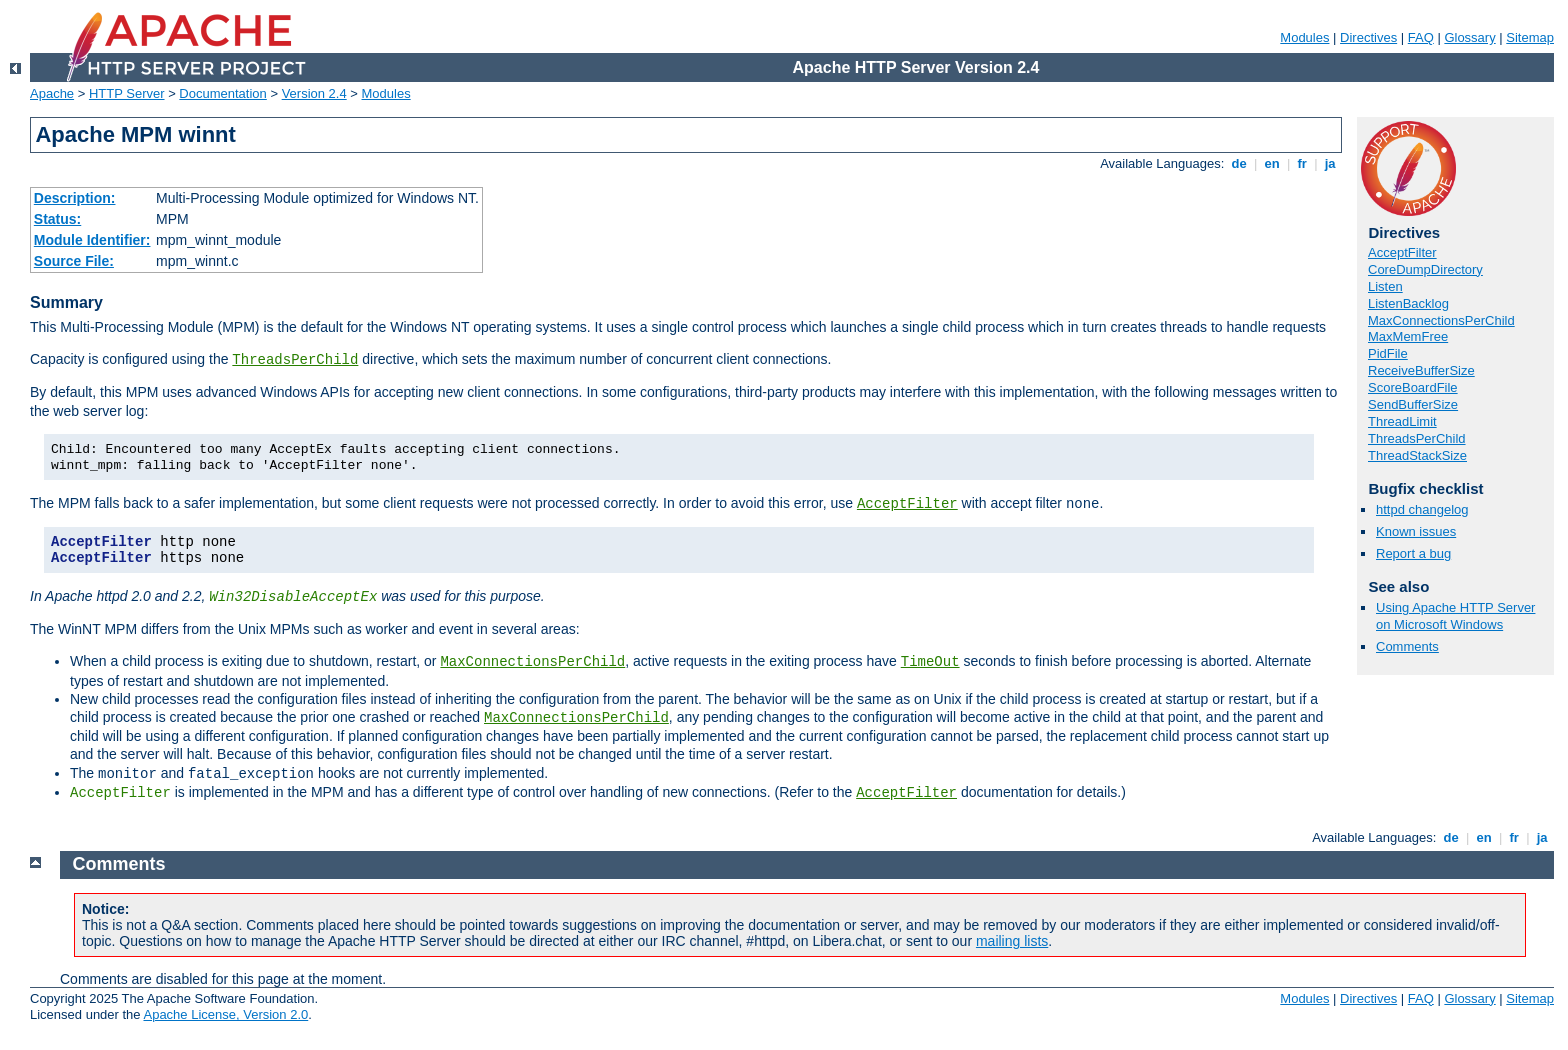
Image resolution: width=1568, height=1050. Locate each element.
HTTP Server (127, 93)
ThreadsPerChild (295, 360)
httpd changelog (1422, 509)
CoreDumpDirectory (1425, 269)
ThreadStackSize (1417, 455)
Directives (1368, 37)
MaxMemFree (1408, 336)
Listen (1385, 286)
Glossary (1469, 37)
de (1239, 163)
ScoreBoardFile (1413, 387)
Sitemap (1530, 37)
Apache (52, 93)
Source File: (74, 261)
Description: (75, 198)
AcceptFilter (907, 504)
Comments (1407, 646)
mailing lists (1012, 941)
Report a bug (1413, 553)
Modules (1304, 37)
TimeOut (930, 662)
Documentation (222, 93)
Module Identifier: (92, 240)
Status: (57, 219)
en (1272, 163)
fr (1302, 163)
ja (1330, 163)
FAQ (1421, 37)
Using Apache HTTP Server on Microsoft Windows (1455, 616)
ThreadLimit (1402, 421)
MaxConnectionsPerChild (532, 662)
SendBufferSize (1413, 404)
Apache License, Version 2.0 (225, 1014)
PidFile (1388, 353)
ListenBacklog (1408, 303)
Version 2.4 (314, 93)
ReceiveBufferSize (1421, 370)
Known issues (1416, 531)
